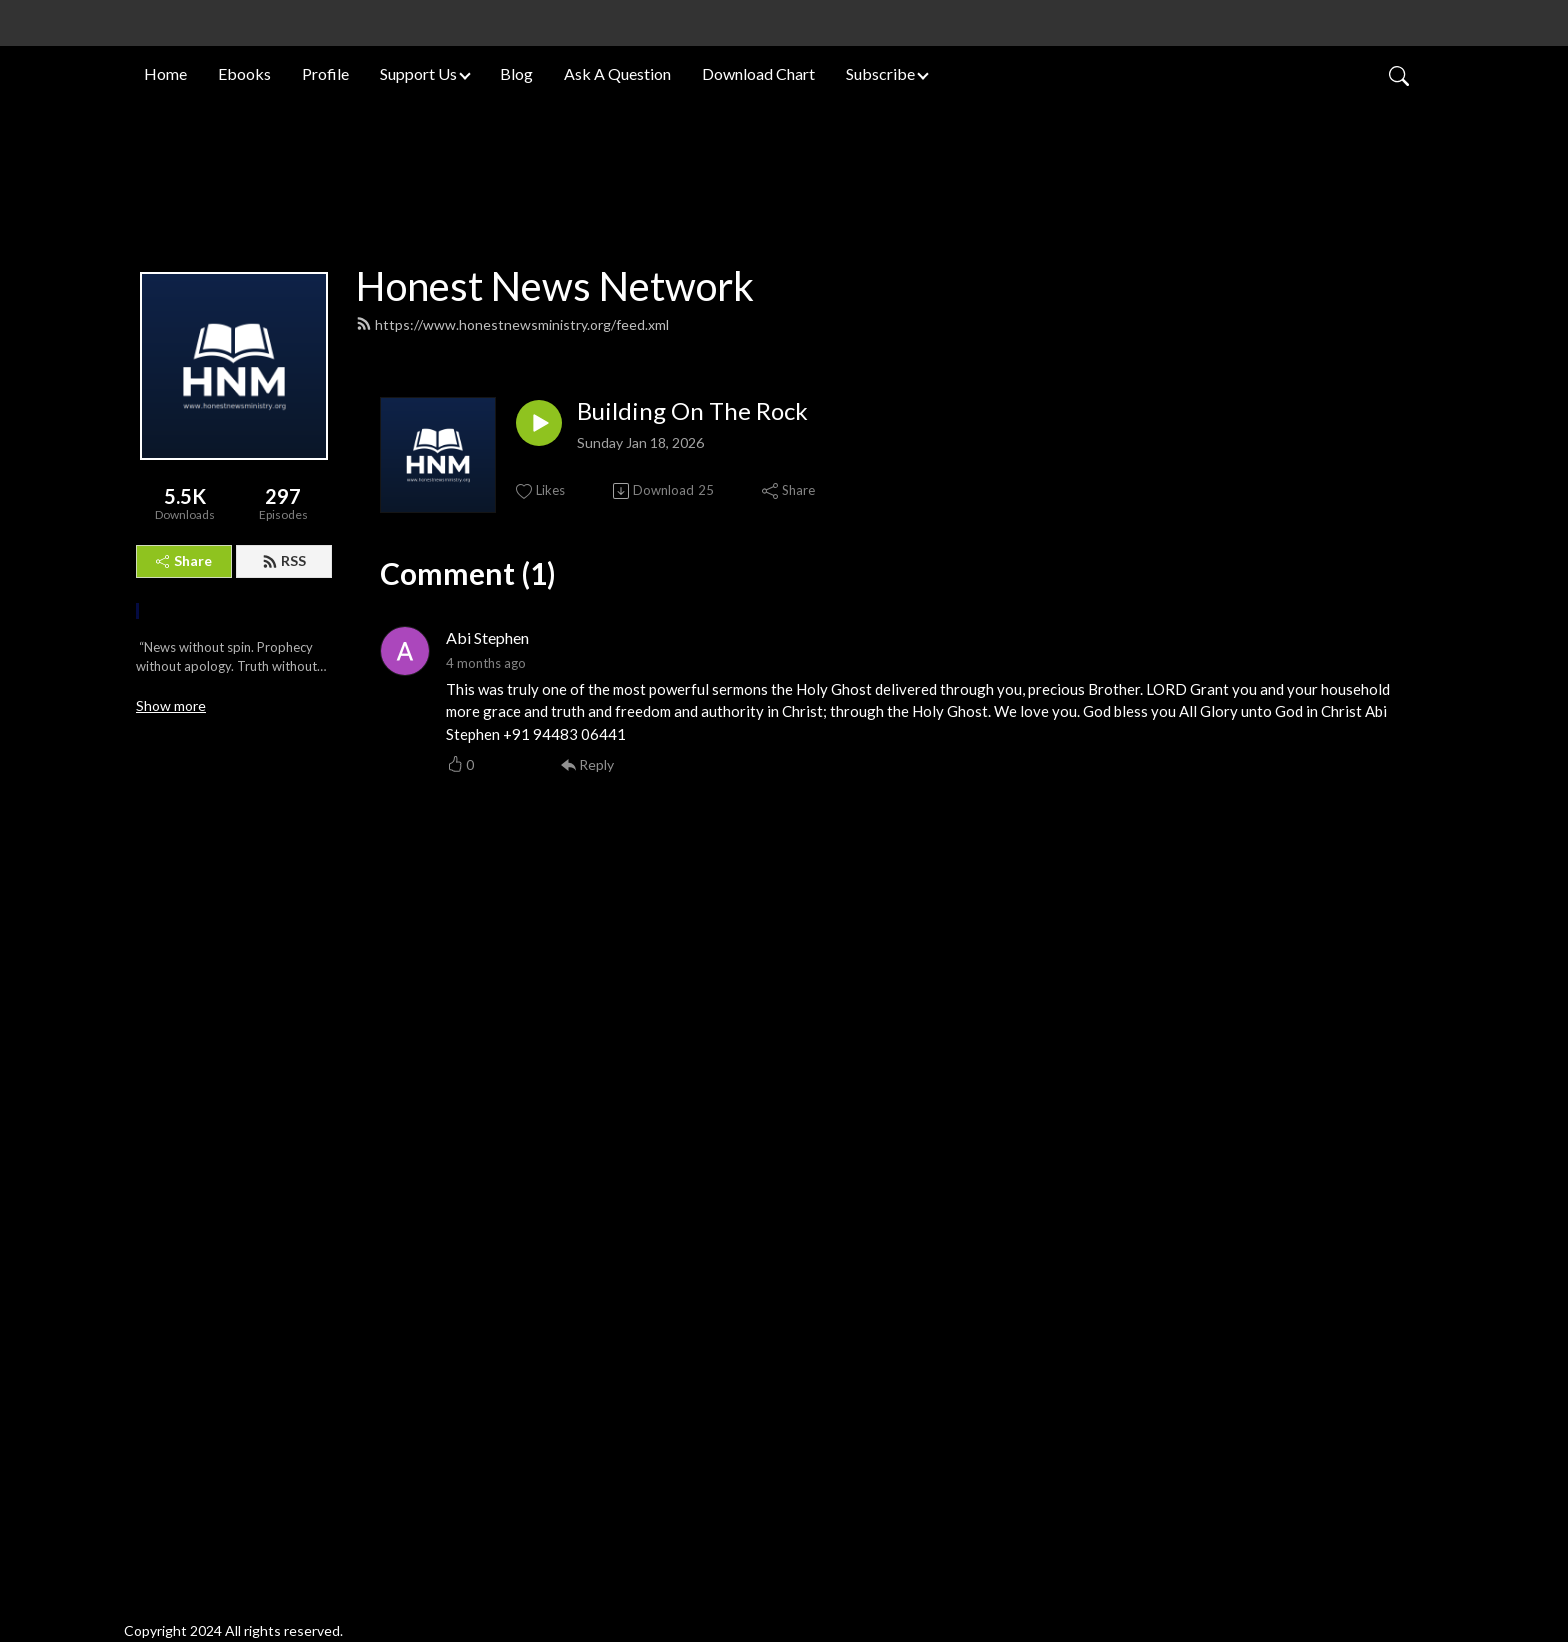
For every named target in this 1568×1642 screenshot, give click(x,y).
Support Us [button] (418, 73)
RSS (284, 1142)
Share (184, 1142)
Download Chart (758, 73)
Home (165, 73)
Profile (325, 73)
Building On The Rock (692, 993)
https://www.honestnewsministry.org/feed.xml (512, 906)
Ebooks (244, 73)
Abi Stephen (487, 1219)
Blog (516, 73)
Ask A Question (617, 73)
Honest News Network (555, 868)
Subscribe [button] (880, 73)
